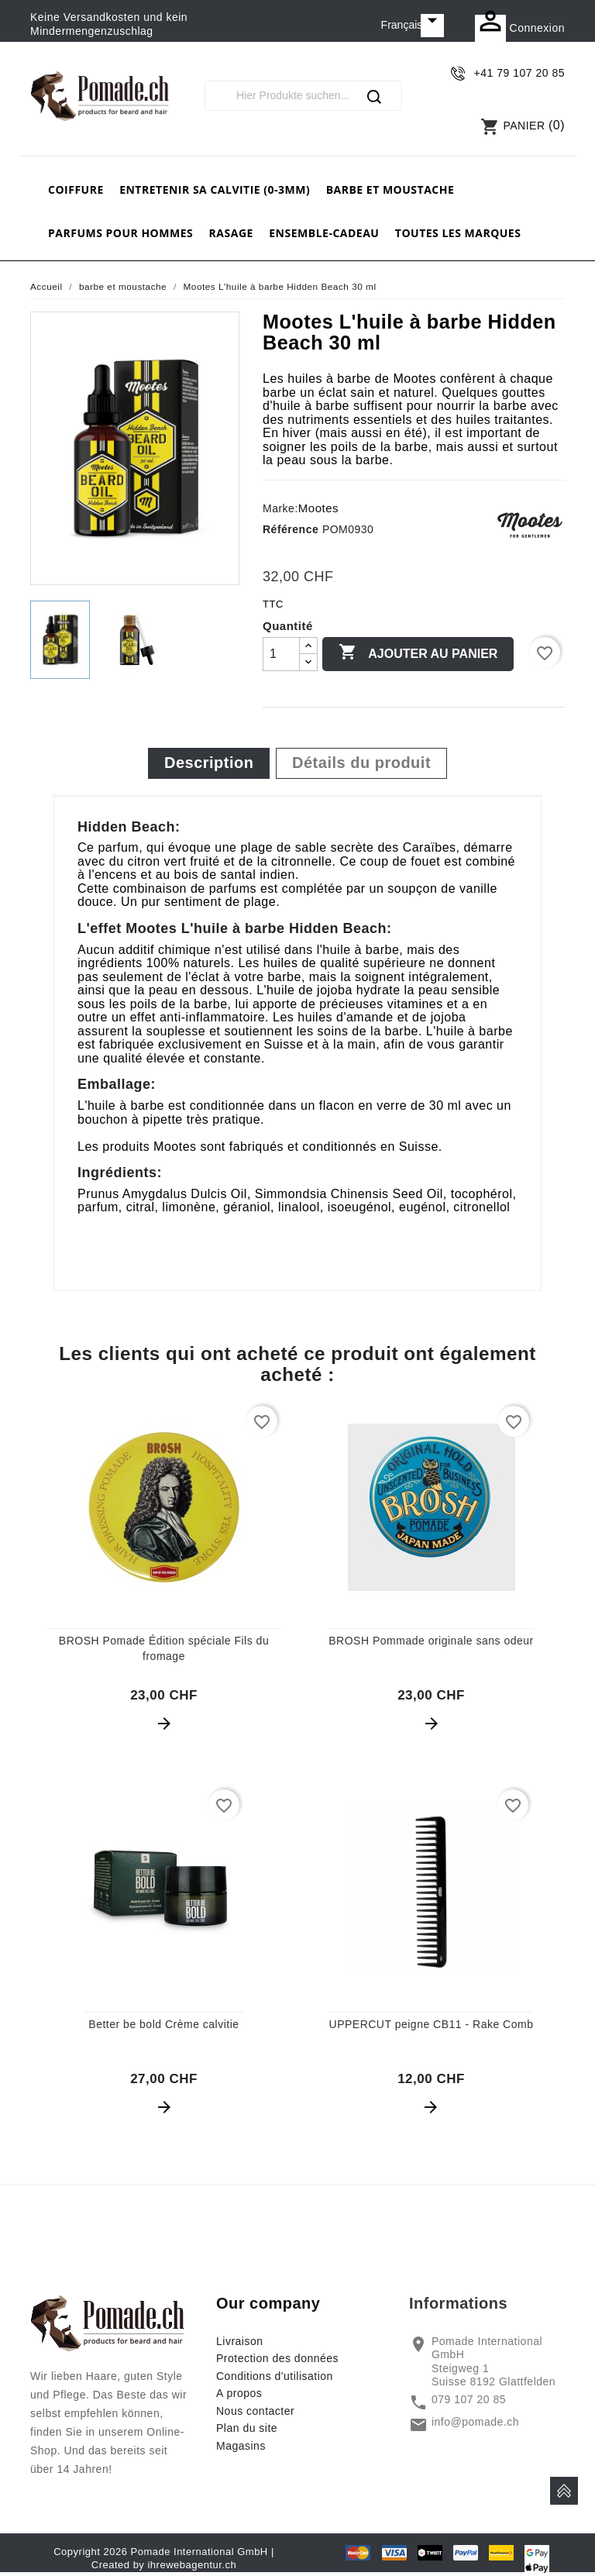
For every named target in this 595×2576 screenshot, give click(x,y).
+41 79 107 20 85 (519, 73)
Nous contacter (255, 2411)
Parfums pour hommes (120, 233)
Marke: (280, 508)
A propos (239, 2393)
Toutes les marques (458, 233)
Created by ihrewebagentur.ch (163, 2565)
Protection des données (277, 2358)
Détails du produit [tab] (361, 762)
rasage (231, 233)
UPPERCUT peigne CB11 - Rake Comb (431, 2024)
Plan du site (246, 2428)
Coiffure (76, 189)
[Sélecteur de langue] (413, 25)
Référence (290, 529)
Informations (458, 2303)
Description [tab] (209, 762)
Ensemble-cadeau (324, 233)
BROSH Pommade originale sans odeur (430, 1640)
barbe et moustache (390, 189)
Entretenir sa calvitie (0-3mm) (214, 189)
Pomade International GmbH (199, 2551)
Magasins (241, 2446)
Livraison (239, 2341)
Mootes (318, 508)
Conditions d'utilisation (274, 2376)
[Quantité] (281, 654)
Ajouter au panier (418, 653)
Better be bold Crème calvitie (163, 2024)
